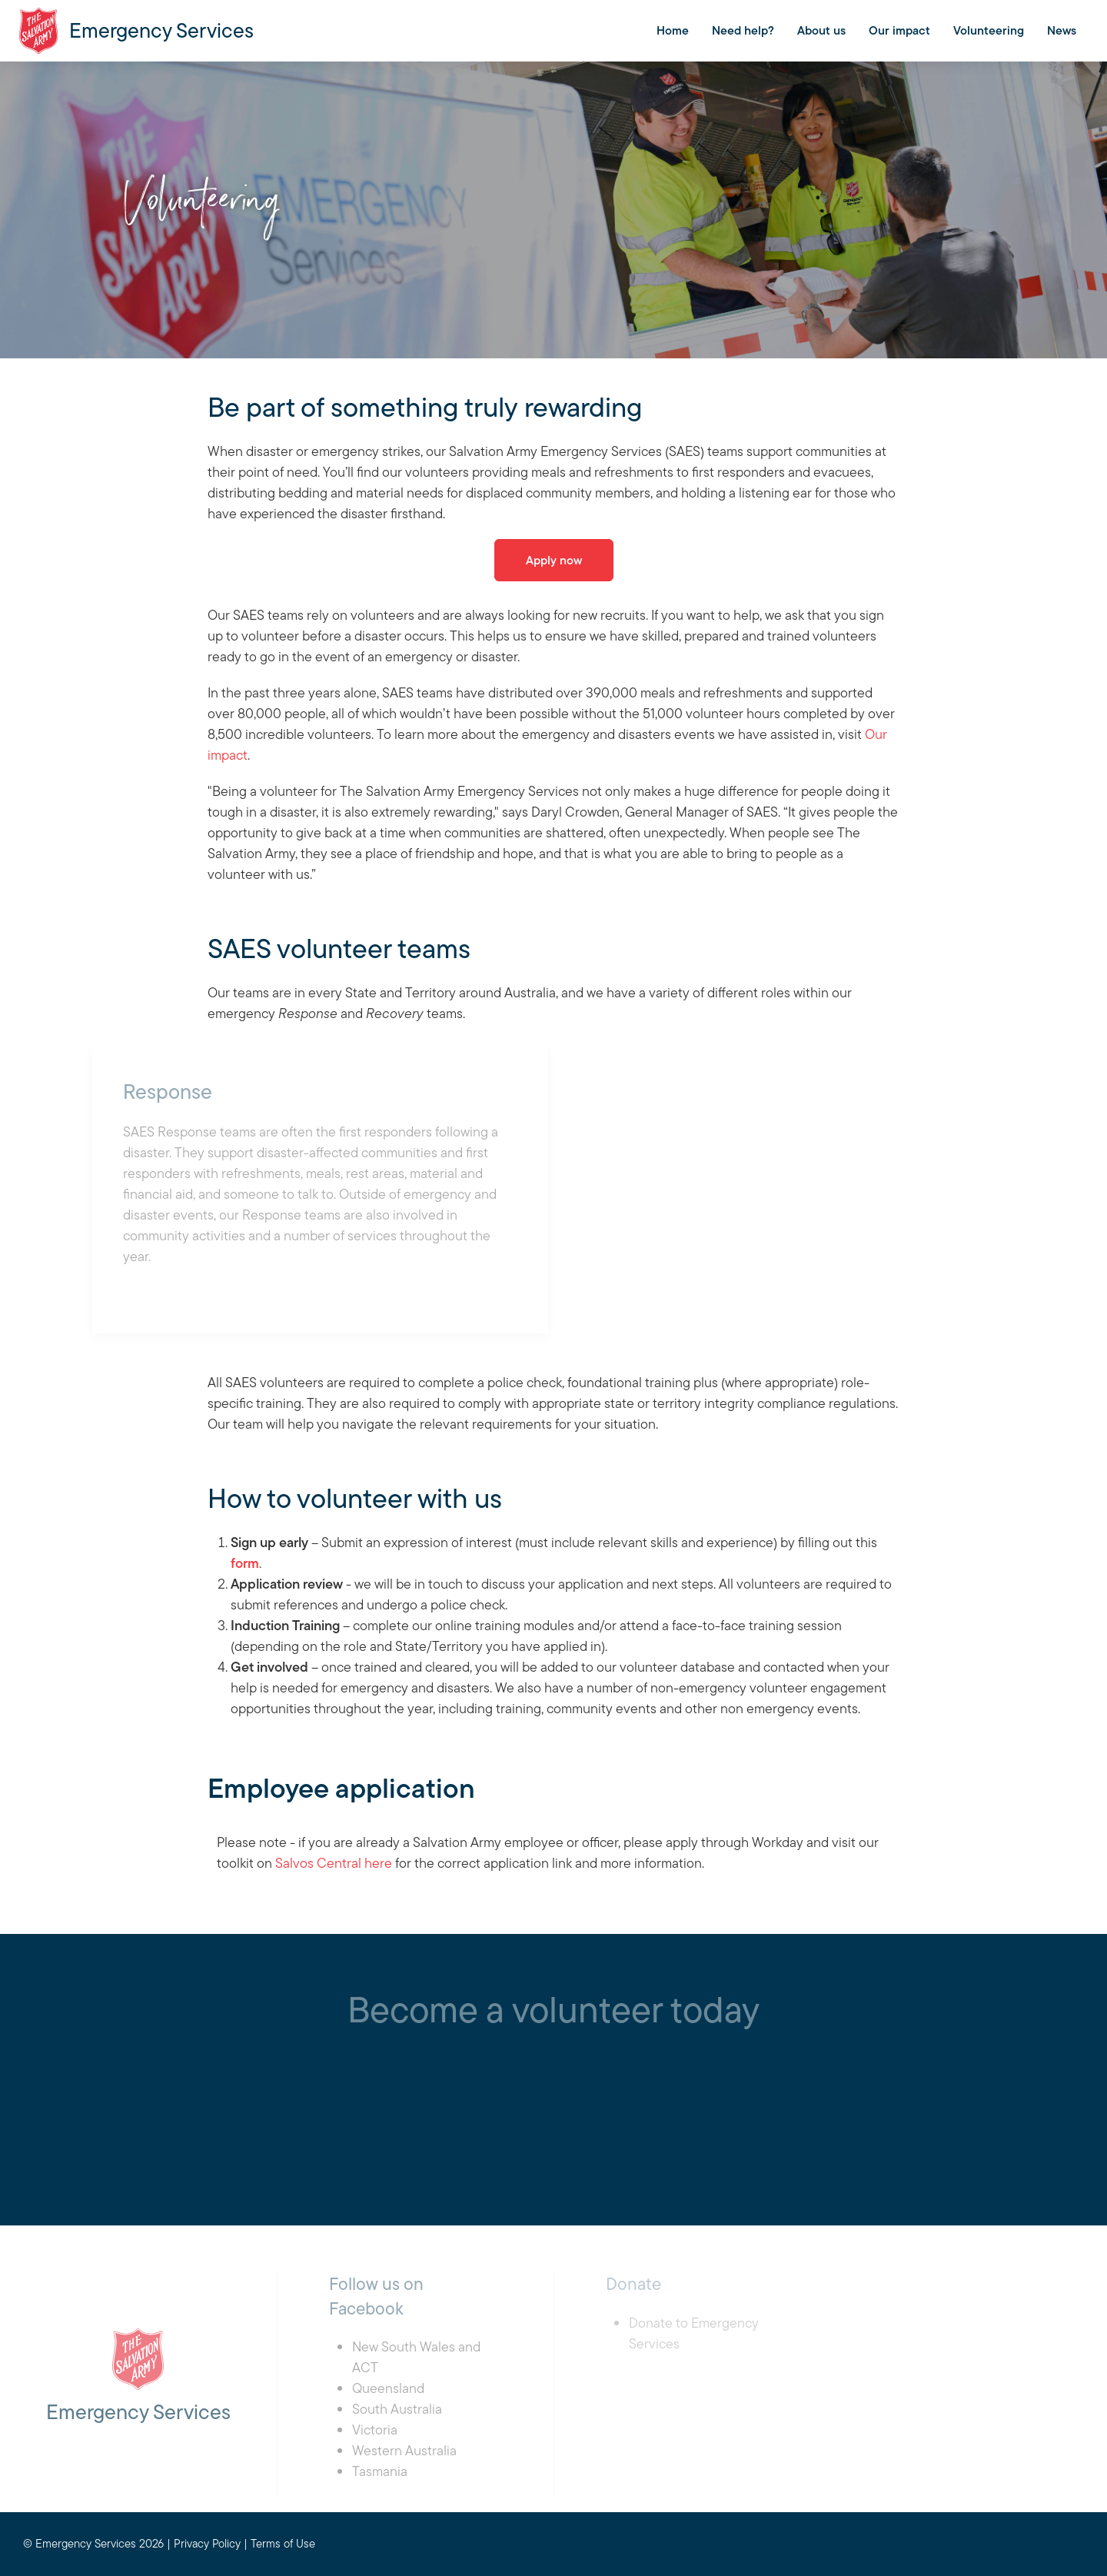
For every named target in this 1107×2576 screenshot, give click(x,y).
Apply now (554, 560)
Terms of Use (283, 2543)
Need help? (743, 30)
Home (673, 30)
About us (821, 30)
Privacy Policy (207, 2543)
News (1061, 30)
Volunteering (988, 30)
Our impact (899, 30)
